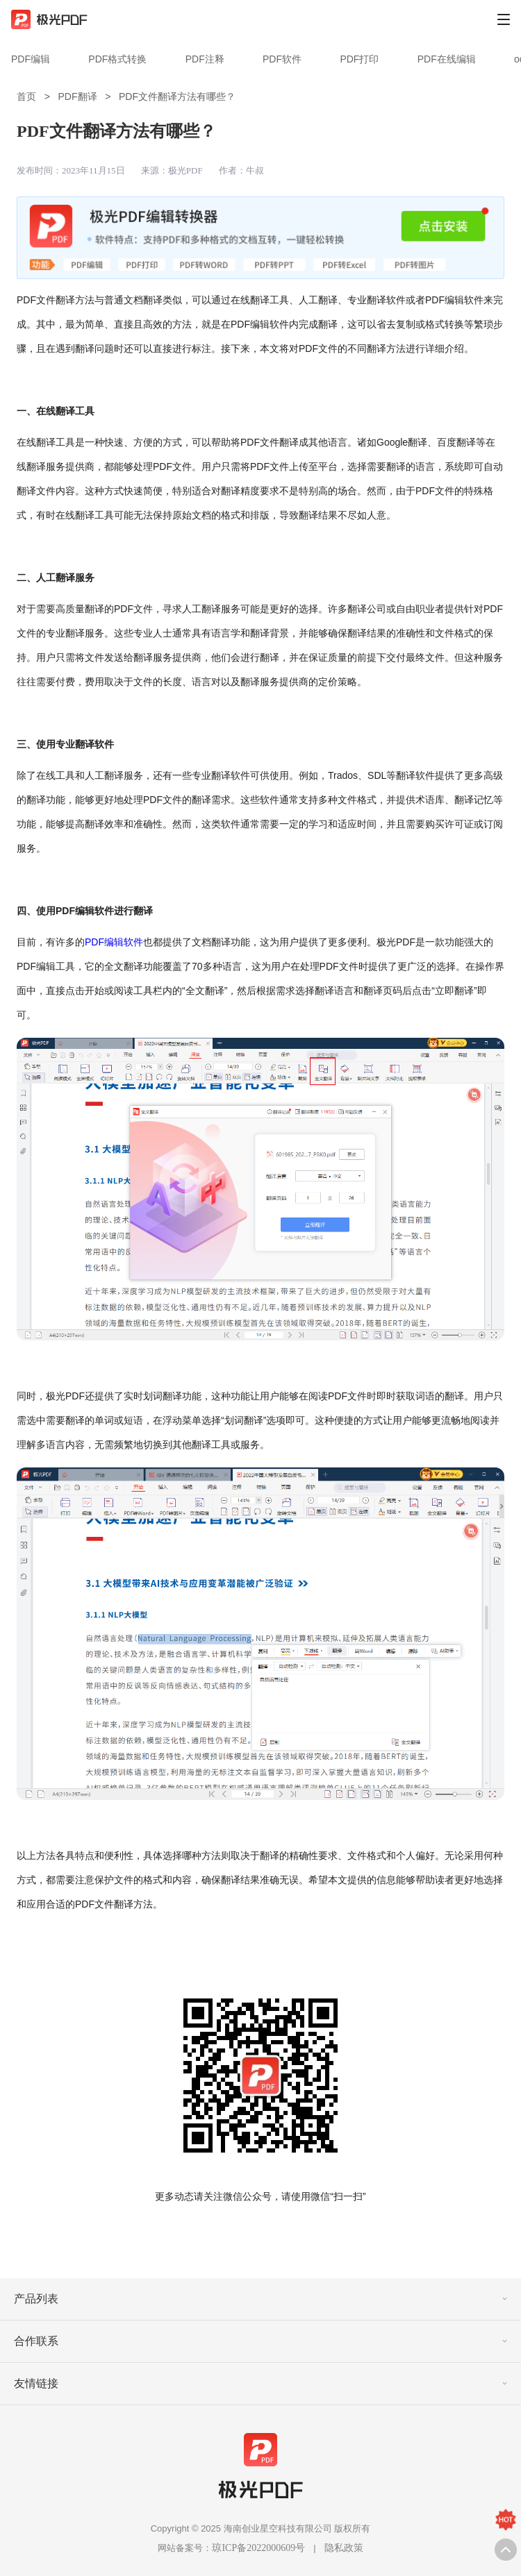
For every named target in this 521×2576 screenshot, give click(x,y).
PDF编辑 (30, 59)
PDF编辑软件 (114, 942)
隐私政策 (343, 2548)
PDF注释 (204, 59)
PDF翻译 (77, 96)
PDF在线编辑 (446, 59)
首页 (26, 96)
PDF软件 (282, 59)
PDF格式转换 (117, 59)
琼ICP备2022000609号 (258, 2548)
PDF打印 (359, 59)
